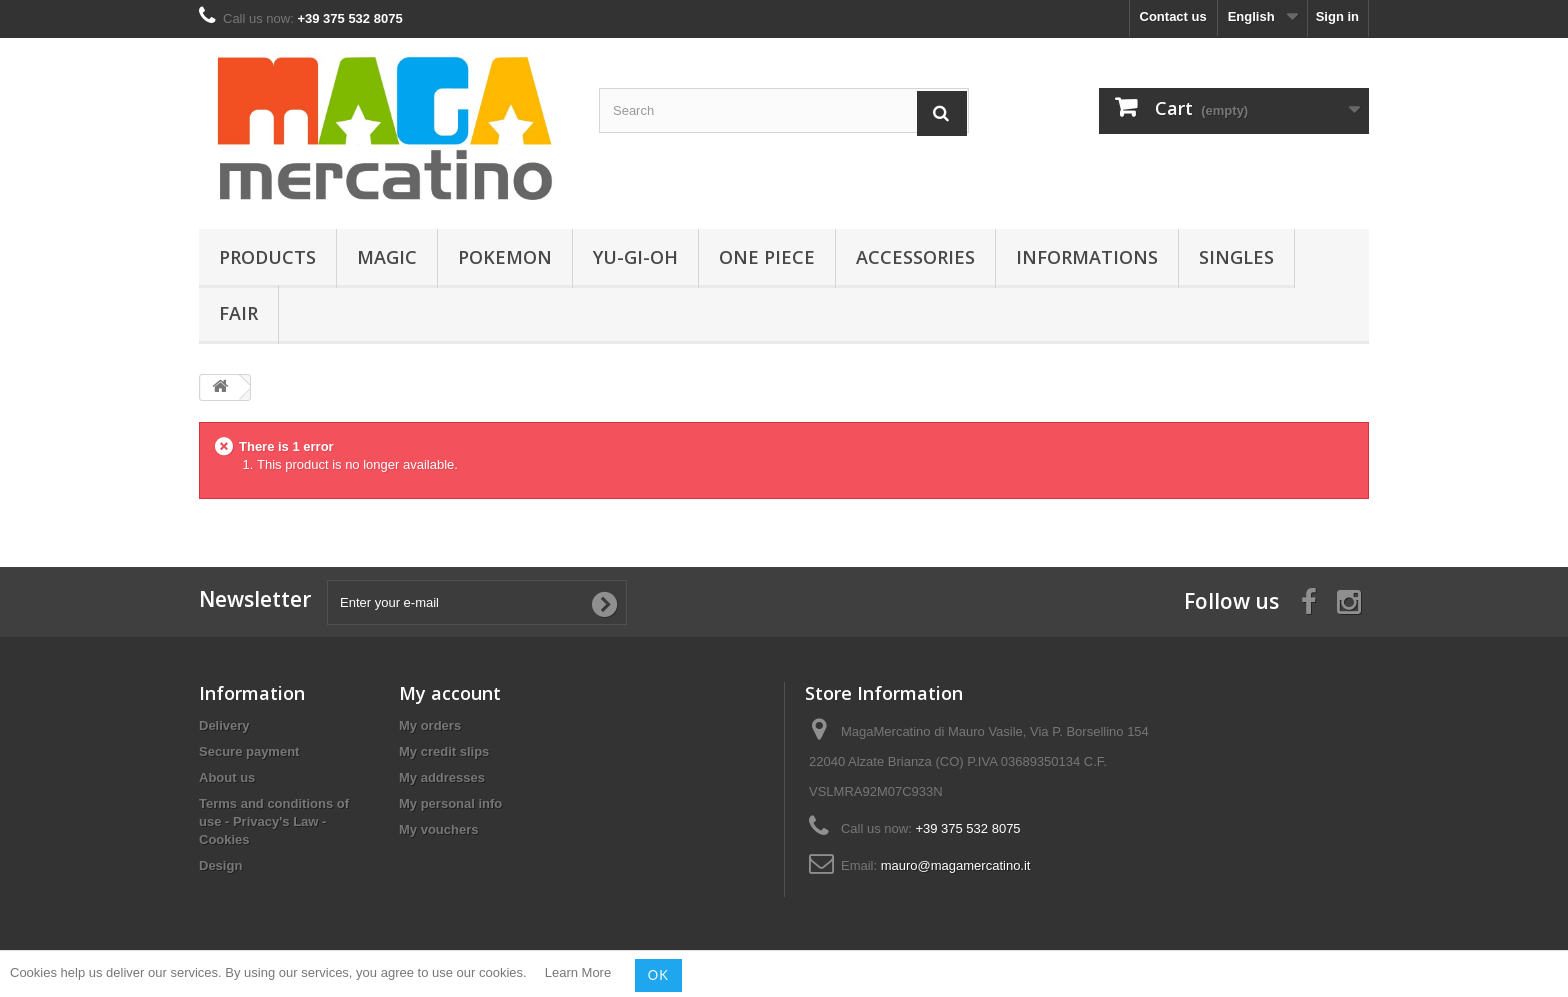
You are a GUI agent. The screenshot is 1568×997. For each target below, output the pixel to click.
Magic (387, 257)
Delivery (224, 725)
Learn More (578, 973)
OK (658, 975)
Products (267, 257)
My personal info (450, 803)
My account (450, 693)
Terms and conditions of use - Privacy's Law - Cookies (274, 821)
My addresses (442, 777)
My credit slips (444, 751)
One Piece (767, 257)
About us (227, 777)
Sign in (1337, 16)
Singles (1236, 257)
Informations (1087, 257)
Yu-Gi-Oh (635, 257)
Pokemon (505, 257)
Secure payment (249, 751)
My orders (430, 725)
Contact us (1173, 16)
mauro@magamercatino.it (956, 865)
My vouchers (438, 829)
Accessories (915, 257)
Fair (238, 313)
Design (220, 865)
